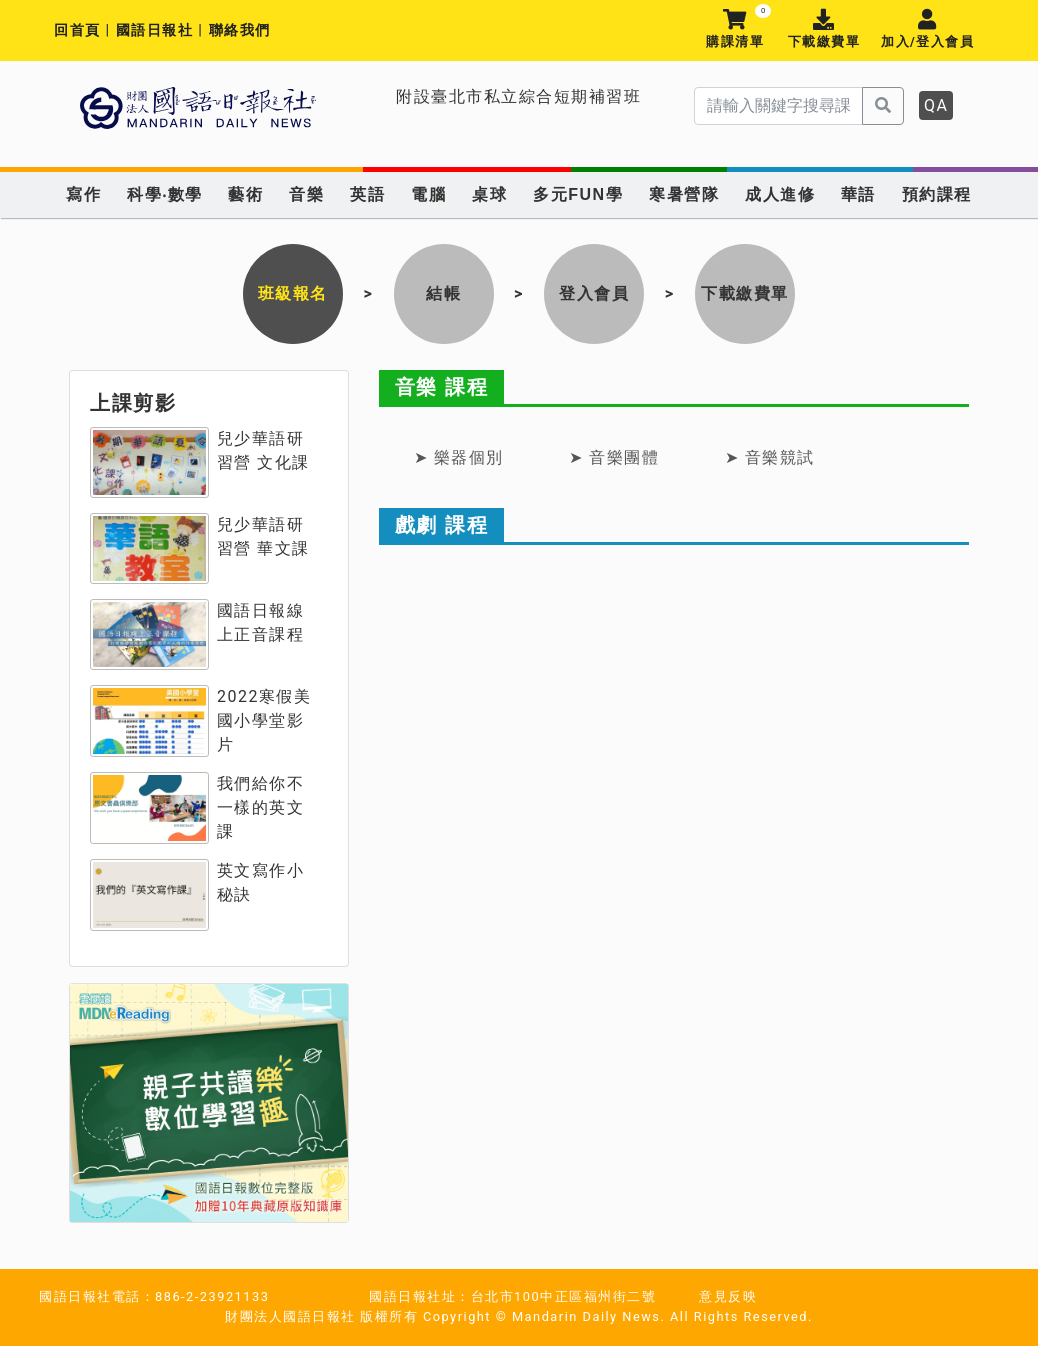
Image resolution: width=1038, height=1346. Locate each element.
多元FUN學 (578, 194)
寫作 (83, 194)
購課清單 (735, 29)
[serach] (778, 106)
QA (936, 105)
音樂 (306, 194)
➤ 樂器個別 (459, 457)
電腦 (428, 194)
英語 (367, 194)
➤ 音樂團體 (614, 457)
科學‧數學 (165, 194)
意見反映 (728, 1296)
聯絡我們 (240, 30)
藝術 (245, 194)
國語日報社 (157, 30)
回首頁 (77, 30)
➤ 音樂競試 (770, 457)
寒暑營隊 (684, 194)
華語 (858, 194)
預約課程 (937, 194)
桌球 (489, 194)
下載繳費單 (823, 29)
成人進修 (780, 194)
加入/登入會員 (927, 29)
